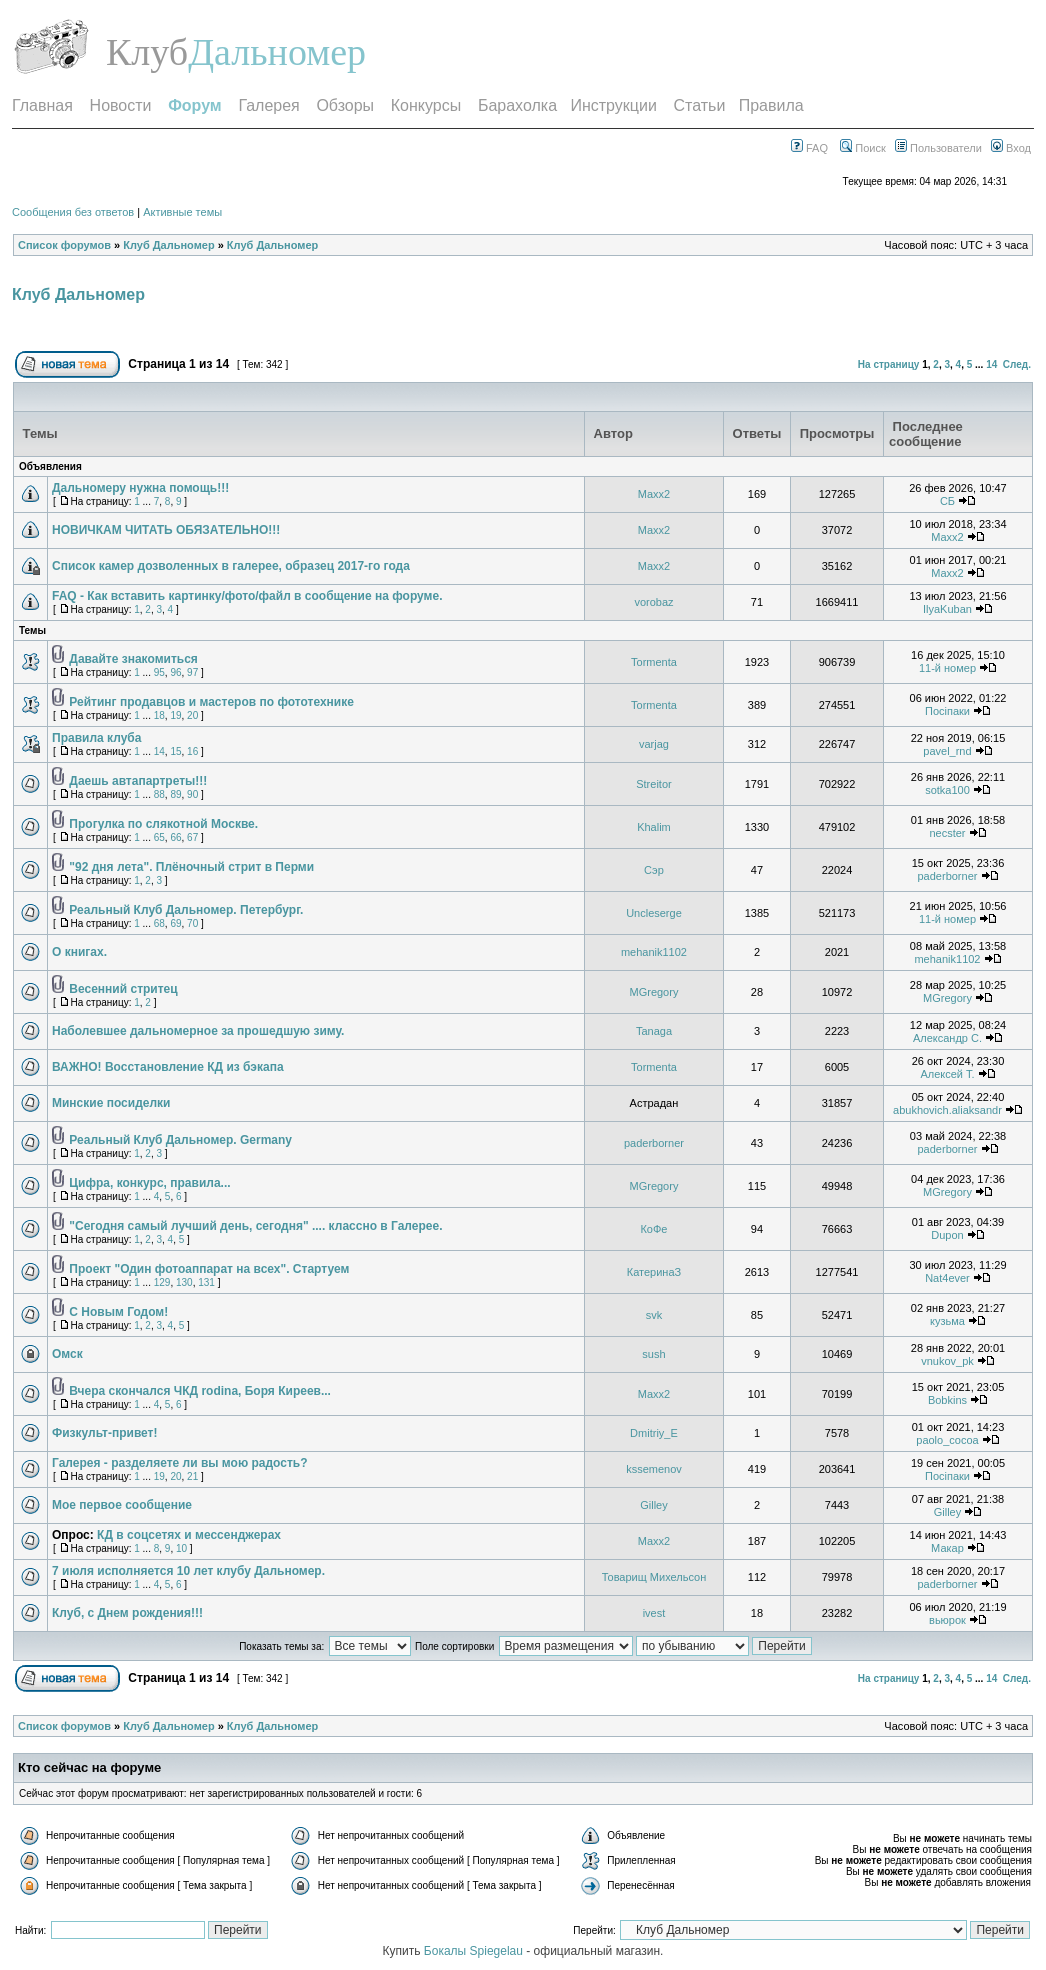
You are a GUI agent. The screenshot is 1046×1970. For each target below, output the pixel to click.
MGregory (654, 992)
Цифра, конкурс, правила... (149, 1183)
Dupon (947, 1235)
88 (159, 794)
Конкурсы (426, 105)
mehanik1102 (654, 952)
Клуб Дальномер (168, 245)
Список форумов (64, 245)
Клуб (147, 52)
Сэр (654, 870)
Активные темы (182, 212)
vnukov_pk (947, 1361)
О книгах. (79, 952)
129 (162, 1282)
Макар (947, 1548)
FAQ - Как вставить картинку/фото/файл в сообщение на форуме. (247, 596)
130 (184, 1282)
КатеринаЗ (654, 1272)
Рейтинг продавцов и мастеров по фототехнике (211, 702)
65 (159, 837)
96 (175, 672)
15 (175, 751)
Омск (67, 1354)
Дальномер (277, 52)
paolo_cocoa (947, 1440)
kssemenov (654, 1469)
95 (159, 672)
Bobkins (947, 1400)
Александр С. (947, 1038)
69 (175, 923)
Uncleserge (654, 913)
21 (192, 1476)
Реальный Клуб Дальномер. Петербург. (186, 910)
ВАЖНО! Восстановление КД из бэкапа (168, 1067)
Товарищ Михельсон (654, 1577)
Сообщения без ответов (73, 212)
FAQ (809, 148)
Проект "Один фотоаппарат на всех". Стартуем (209, 1269)
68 (159, 923)
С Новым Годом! (118, 1312)
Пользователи (938, 148)
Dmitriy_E (654, 1433)
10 (181, 1548)
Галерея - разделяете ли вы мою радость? (180, 1463)
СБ (947, 501)
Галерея (268, 105)
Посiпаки (947, 711)
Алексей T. (947, 1074)
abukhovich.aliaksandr (947, 1110)
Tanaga (654, 1031)
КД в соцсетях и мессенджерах (189, 1535)
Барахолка (517, 105)
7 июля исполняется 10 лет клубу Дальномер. (188, 1571)
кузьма (947, 1321)
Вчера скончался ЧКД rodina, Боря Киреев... (200, 1391)
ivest (654, 1613)
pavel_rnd (947, 751)
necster (947, 833)
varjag (654, 744)
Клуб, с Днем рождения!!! (127, 1613)
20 (192, 715)
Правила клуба (96, 738)
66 (175, 837)
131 (206, 1282)
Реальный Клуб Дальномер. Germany (180, 1140)
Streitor (653, 784)
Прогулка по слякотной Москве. (163, 824)
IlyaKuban (947, 609)
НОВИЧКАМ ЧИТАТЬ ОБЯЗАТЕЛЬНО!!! (166, 530)
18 (159, 715)
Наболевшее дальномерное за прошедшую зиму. (198, 1031)
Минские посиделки (111, 1103)
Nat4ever (947, 1278)
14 (991, 364)
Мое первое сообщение (122, 1505)
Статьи (700, 105)
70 (192, 923)
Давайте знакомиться (133, 659)
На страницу (889, 364)
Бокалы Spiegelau (475, 1951)
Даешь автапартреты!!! (138, 781)
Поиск (863, 148)
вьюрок (947, 1620)
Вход (1011, 148)
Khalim (654, 827)
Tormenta (654, 662)
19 (175, 715)
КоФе (653, 1229)
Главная (42, 105)
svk (654, 1315)
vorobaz (653, 602)
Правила (771, 105)
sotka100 (947, 790)
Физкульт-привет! (105, 1433)
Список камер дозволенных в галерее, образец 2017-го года (231, 566)
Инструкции (613, 105)
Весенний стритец (123, 989)
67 (192, 837)
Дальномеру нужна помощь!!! (140, 488)
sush (653, 1354)
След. (1017, 364)
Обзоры (345, 105)
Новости (121, 105)
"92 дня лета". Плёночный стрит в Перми (191, 867)
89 (175, 794)
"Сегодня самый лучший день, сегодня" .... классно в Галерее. (255, 1226)
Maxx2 (654, 494)
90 (192, 794)
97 (192, 672)
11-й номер (947, 668)
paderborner (948, 876)
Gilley (654, 1505)
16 (192, 751)
